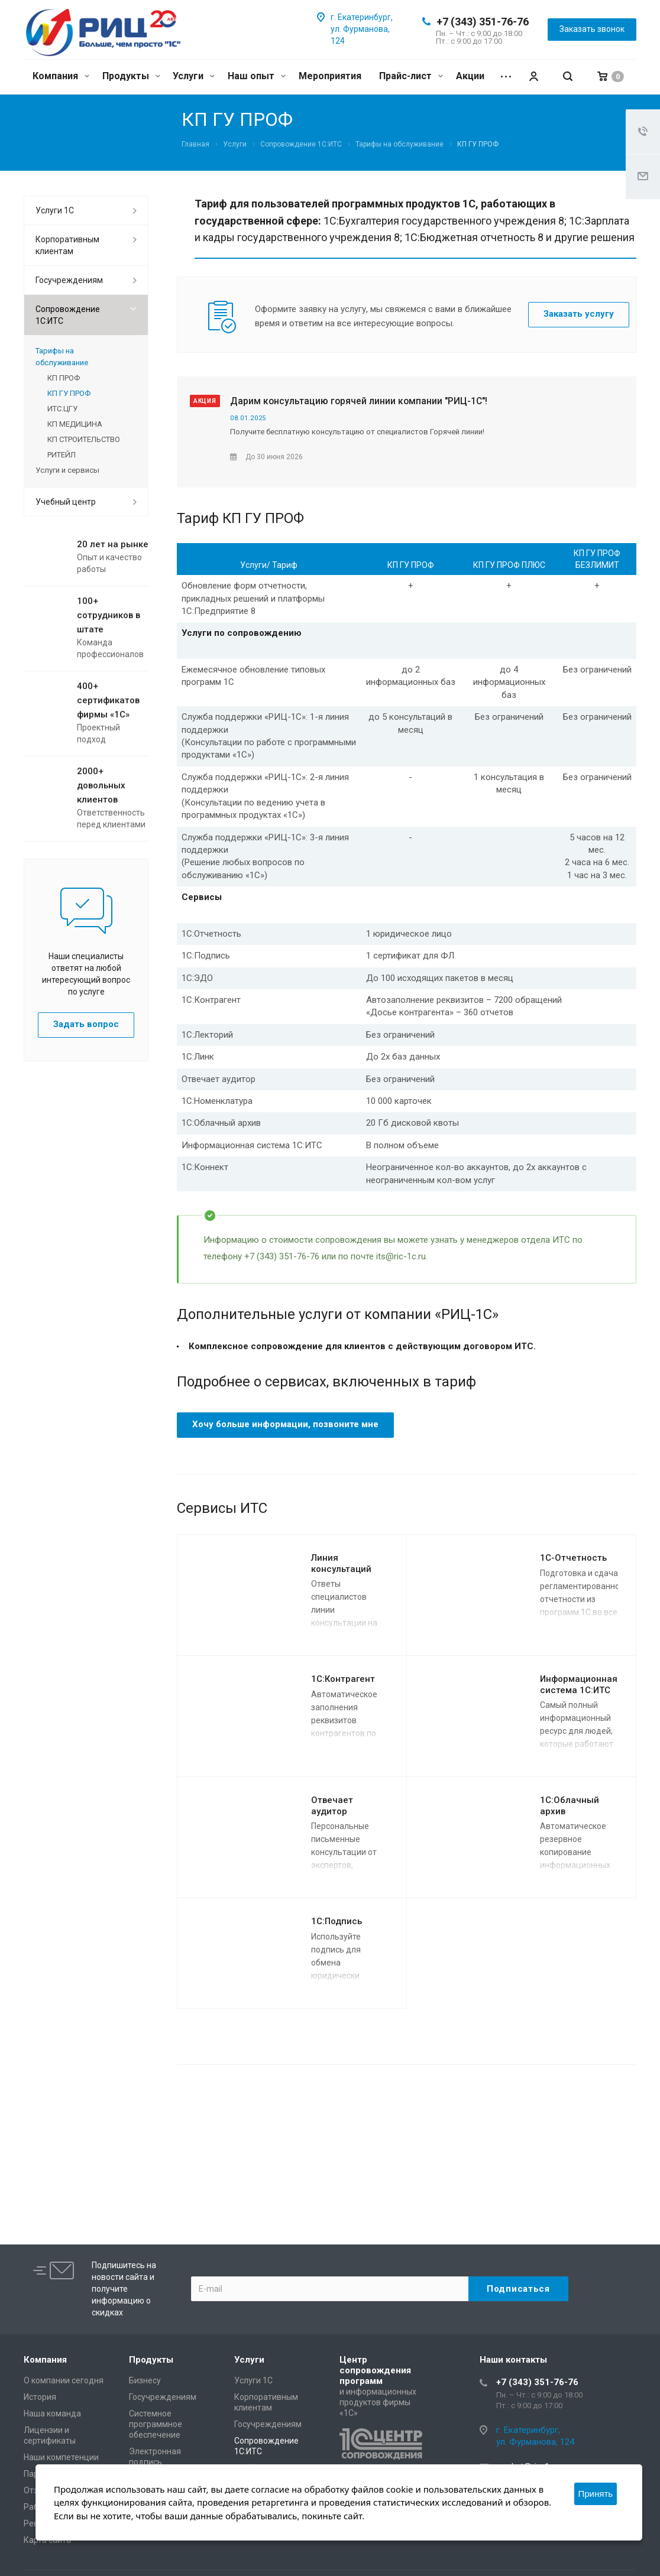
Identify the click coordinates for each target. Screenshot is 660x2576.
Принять (595, 2493)
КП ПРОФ (63, 377)
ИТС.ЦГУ (62, 408)
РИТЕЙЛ (61, 454)
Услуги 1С (54, 210)
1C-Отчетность (573, 1557)
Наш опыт (257, 76)
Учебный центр (65, 501)
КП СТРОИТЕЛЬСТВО (83, 439)
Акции (470, 76)
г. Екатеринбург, (362, 17)
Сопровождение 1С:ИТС (67, 315)
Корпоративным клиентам (67, 245)
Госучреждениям (69, 280)
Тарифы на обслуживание (61, 356)
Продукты (131, 76)
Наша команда (52, 2413)
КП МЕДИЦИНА (74, 424)
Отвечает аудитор (332, 1806)
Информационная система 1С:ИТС (578, 1684)
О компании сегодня (63, 2380)
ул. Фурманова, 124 (535, 2442)
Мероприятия (330, 76)
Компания (61, 76)
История (40, 2397)
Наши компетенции (61, 2457)
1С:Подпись (336, 1921)
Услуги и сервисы (67, 470)
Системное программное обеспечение (155, 2424)
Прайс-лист (411, 76)
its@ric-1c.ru (401, 1256)
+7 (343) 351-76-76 (482, 21)
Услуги (194, 76)
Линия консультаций (341, 1563)
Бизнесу (145, 2380)
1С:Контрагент (343, 1679)
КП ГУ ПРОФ (68, 393)
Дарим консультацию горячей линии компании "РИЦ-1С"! (358, 401)
